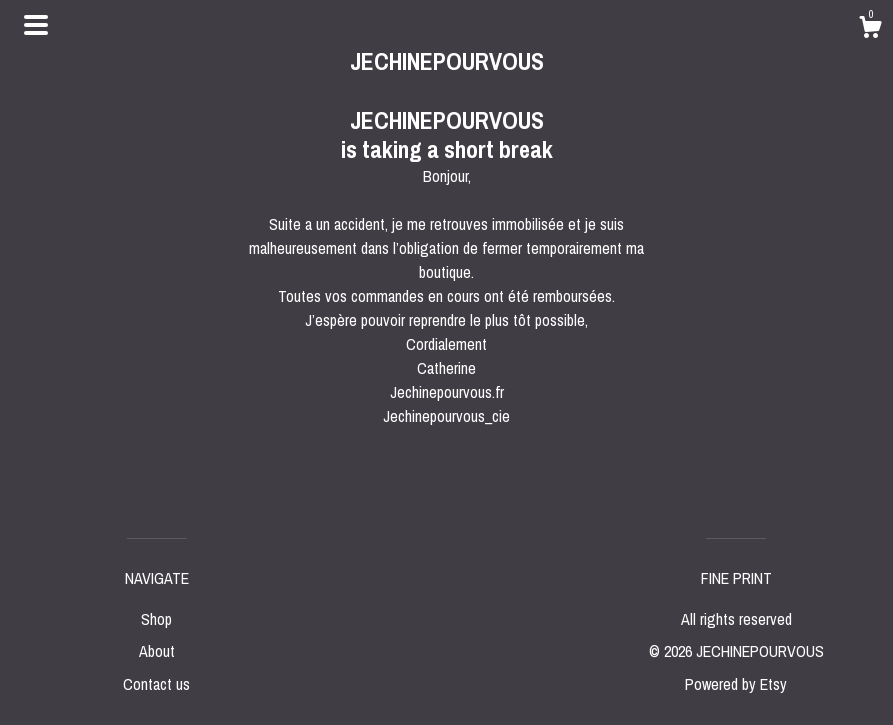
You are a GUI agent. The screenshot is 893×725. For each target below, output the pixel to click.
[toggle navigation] (36, 25)
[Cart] (870, 30)
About (157, 651)
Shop (156, 619)
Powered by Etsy (736, 684)
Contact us (156, 684)
